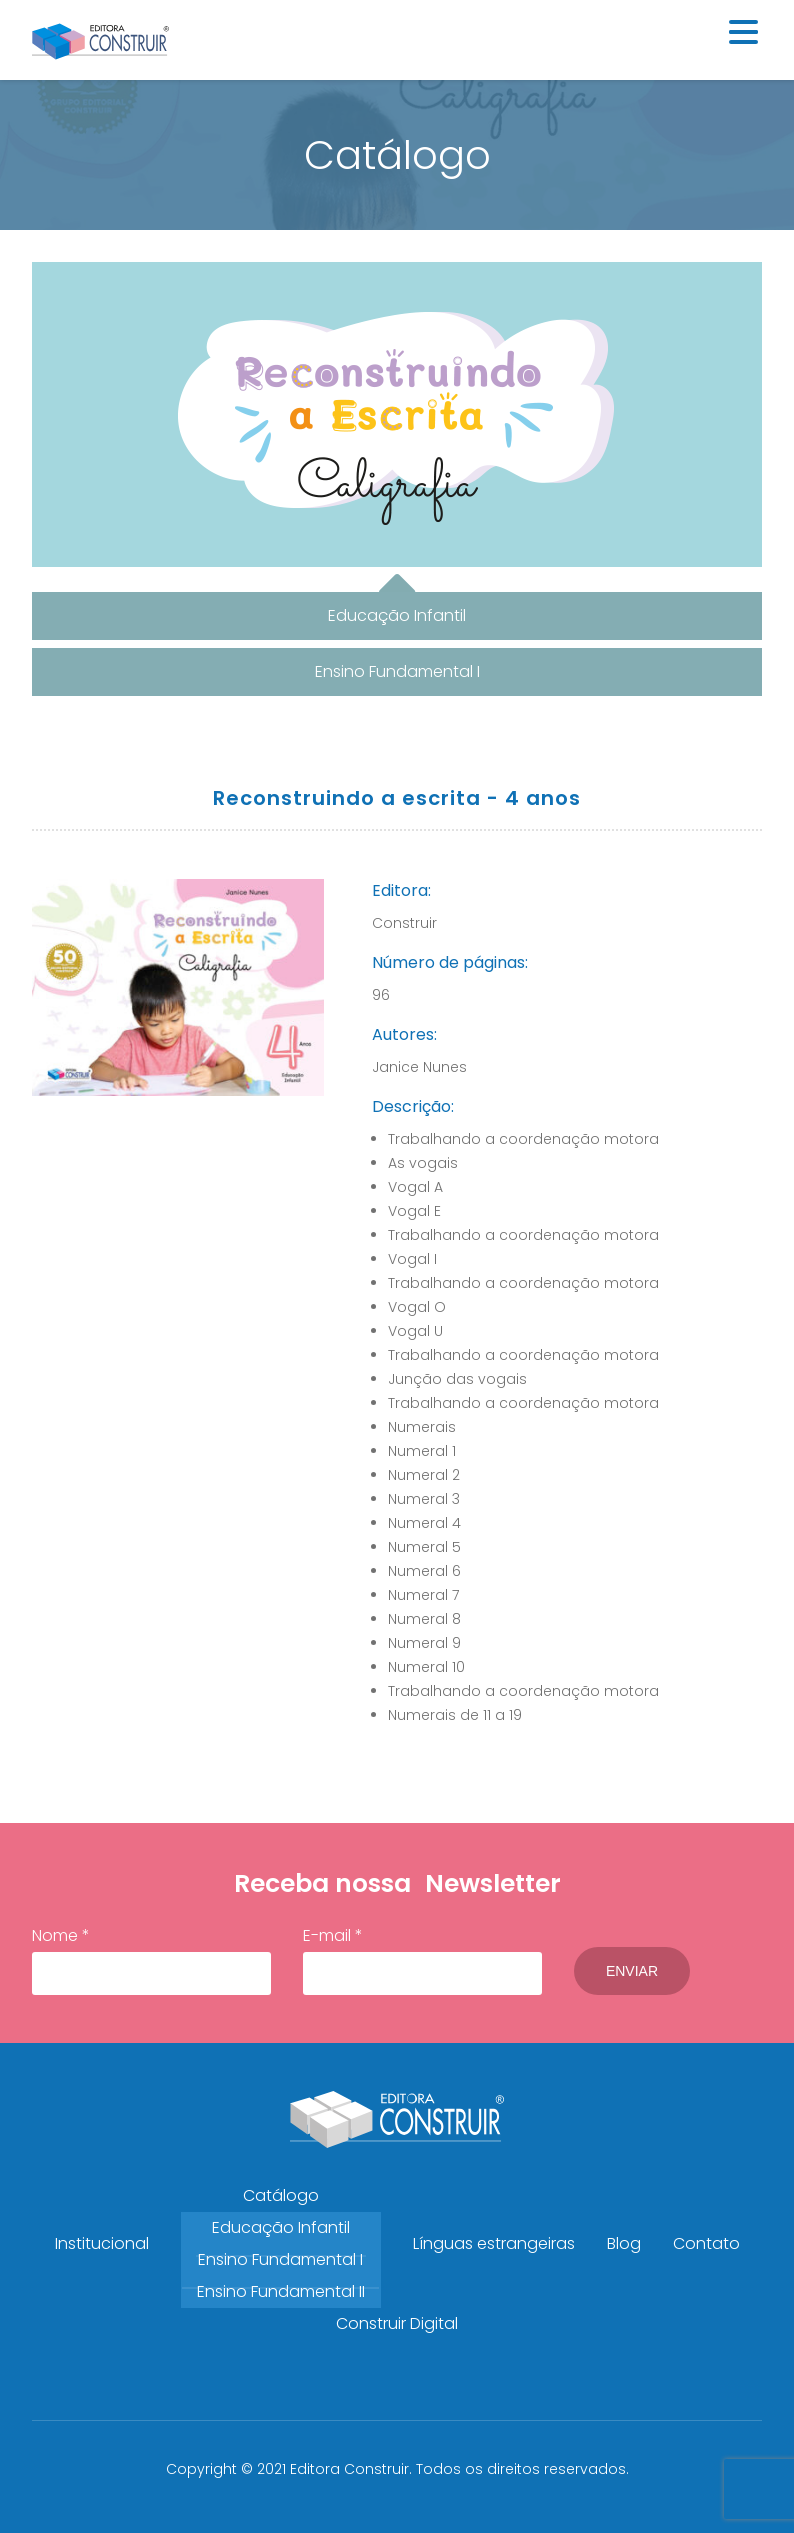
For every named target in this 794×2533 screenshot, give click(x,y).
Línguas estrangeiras (494, 2243)
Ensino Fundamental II (281, 2291)
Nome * (151, 1960)
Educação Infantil (281, 2227)
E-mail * (422, 1960)
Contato (706, 2243)
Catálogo (281, 2195)
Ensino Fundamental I (280, 2259)
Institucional (102, 2243)
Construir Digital (397, 2323)
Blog (624, 2243)
